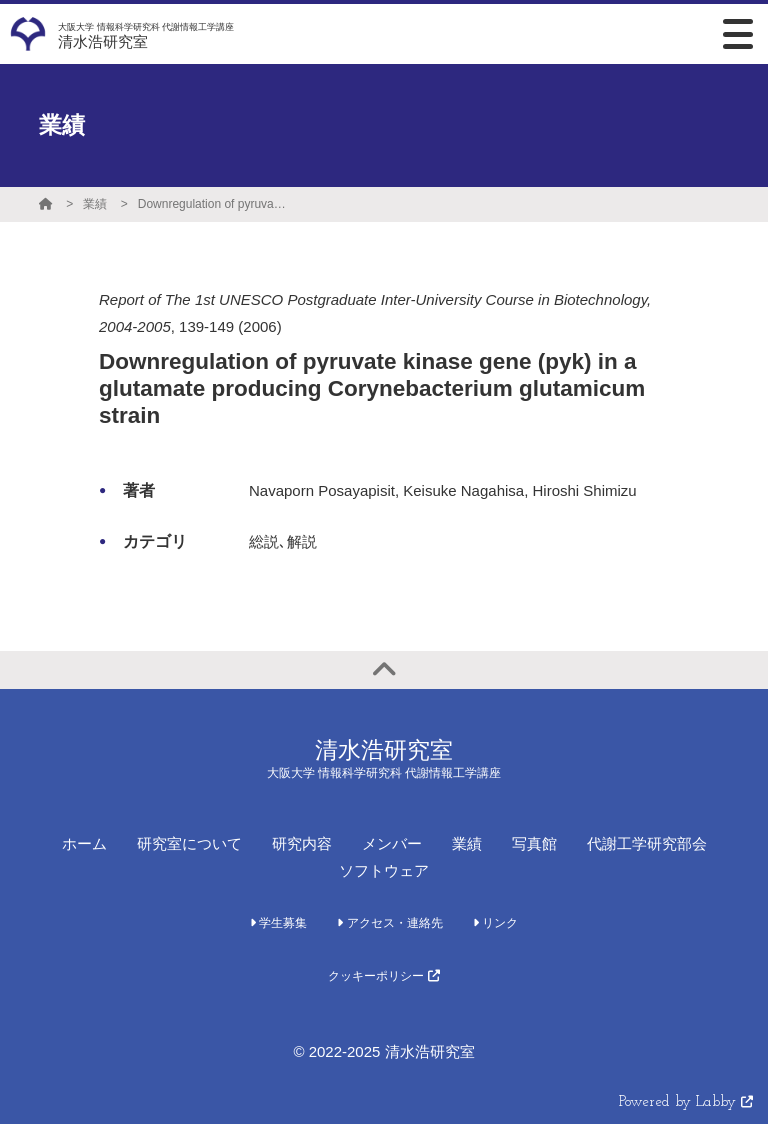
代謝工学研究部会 (647, 843)
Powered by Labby (686, 1102)
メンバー (392, 843)
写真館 (534, 843)
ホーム (84, 843)
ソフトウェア (384, 870)
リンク (495, 923)
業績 (95, 204)
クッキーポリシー (383, 976)
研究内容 (302, 843)
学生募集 (278, 923)
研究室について (189, 843)
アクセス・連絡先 (389, 923)
